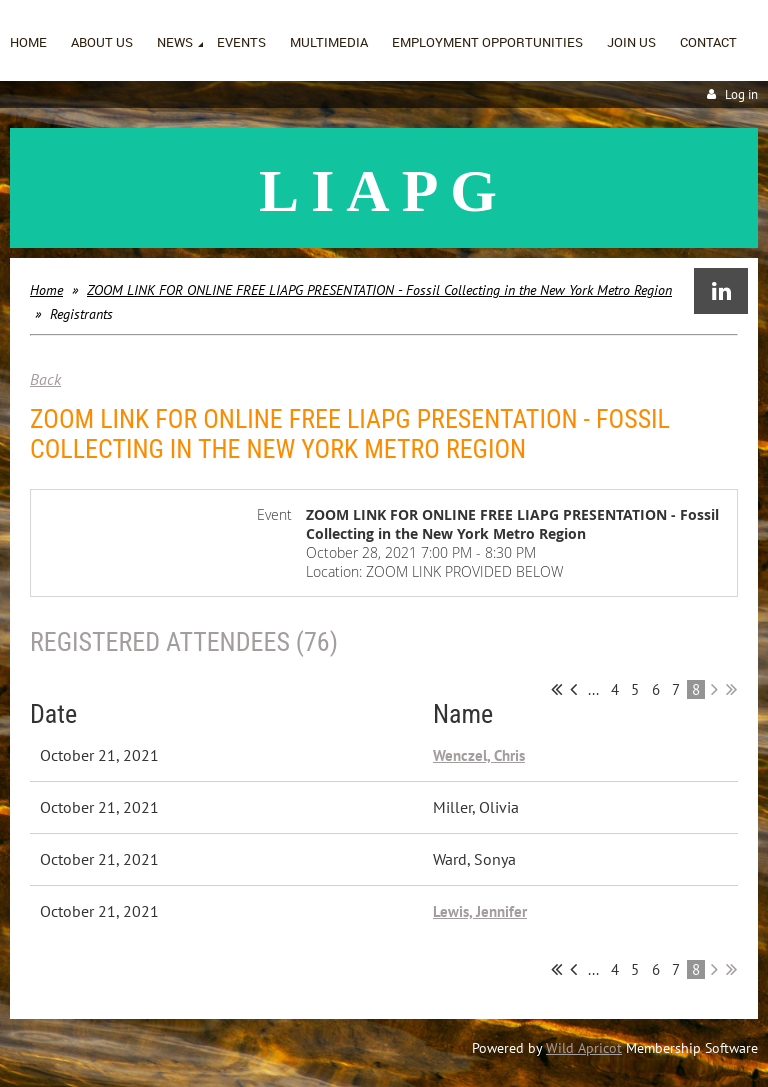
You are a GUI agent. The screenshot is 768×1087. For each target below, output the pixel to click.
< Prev (573, 689)
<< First (556, 689)
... (593, 689)
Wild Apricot (584, 1048)
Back (45, 379)
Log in (741, 94)
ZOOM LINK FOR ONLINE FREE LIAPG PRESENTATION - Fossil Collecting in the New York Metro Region (379, 290)
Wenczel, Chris (479, 755)
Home (46, 290)
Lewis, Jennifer (480, 911)
